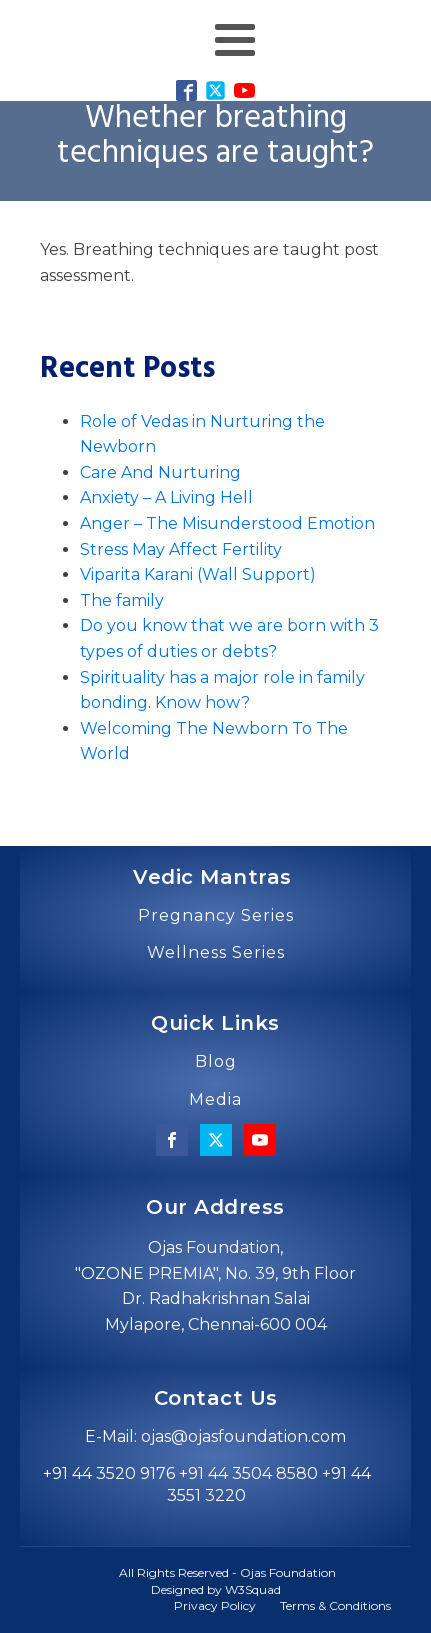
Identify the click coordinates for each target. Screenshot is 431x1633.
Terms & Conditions (335, 1605)
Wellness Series (216, 953)
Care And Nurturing (160, 472)
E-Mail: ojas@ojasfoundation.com (215, 1436)
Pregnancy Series (216, 916)
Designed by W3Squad (216, 1589)
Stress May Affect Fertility (181, 549)
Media (215, 1100)
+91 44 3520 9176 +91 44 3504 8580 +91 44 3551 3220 (207, 1484)
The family (122, 600)
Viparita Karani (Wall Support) (198, 574)
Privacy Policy (215, 1605)
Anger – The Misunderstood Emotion (227, 523)
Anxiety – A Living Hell (166, 497)
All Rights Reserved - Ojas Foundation (227, 1572)
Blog (216, 1062)
